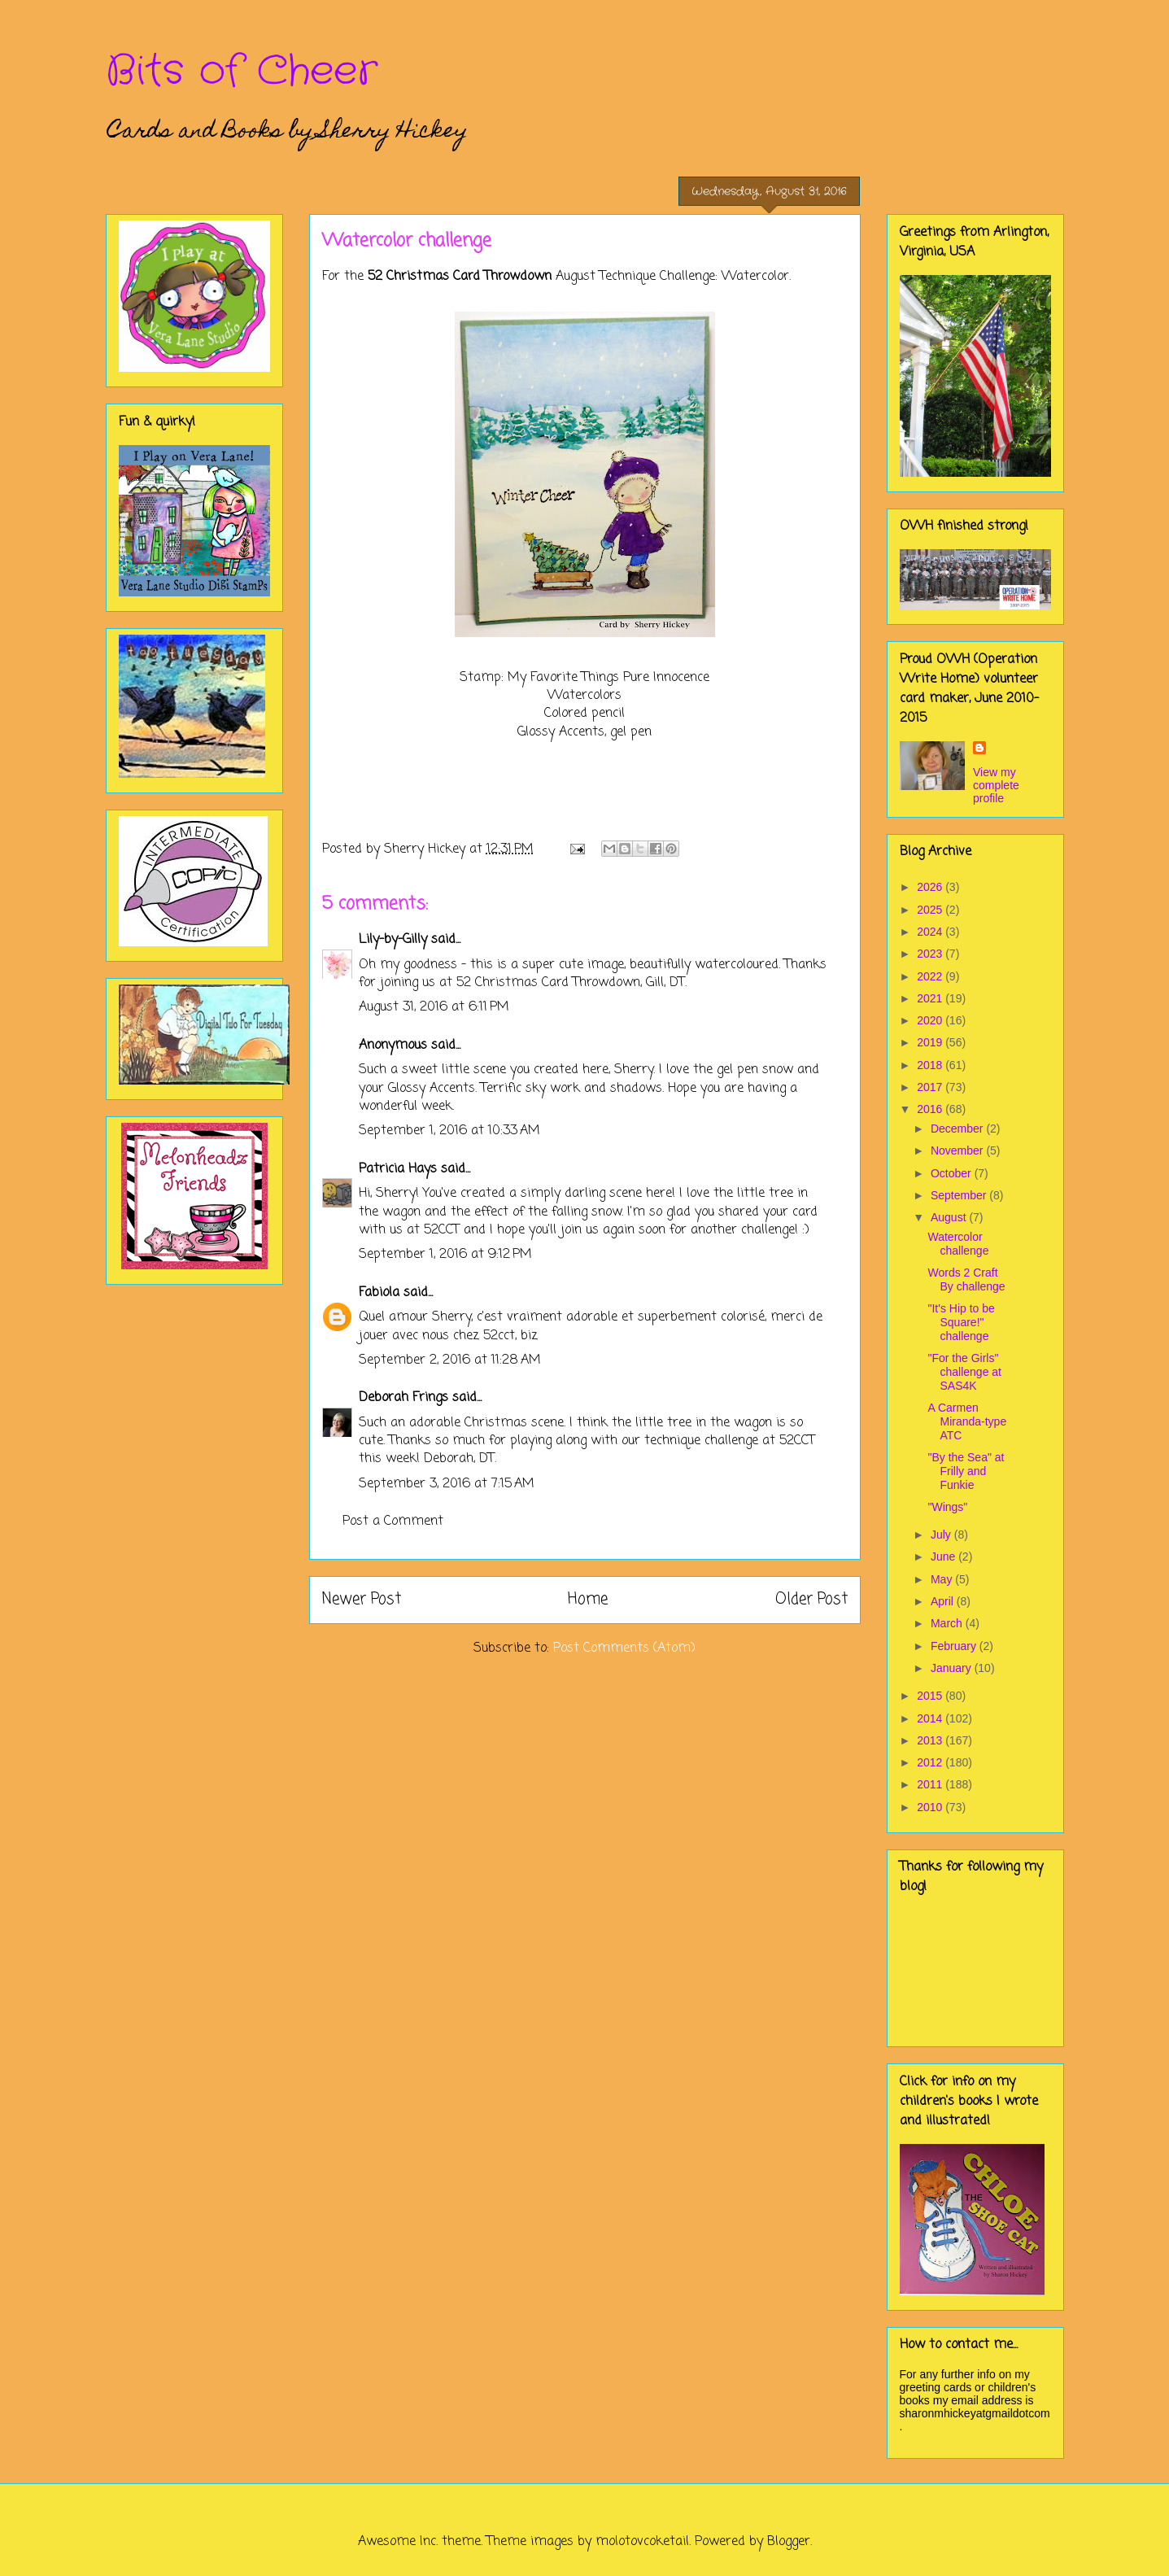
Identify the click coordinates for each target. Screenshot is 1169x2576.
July (942, 1534)
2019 (931, 1042)
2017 (931, 1087)
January (953, 1667)
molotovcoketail (642, 2542)
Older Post (811, 1599)
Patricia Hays (398, 1169)
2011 (931, 1784)
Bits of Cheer (241, 71)
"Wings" (947, 1506)
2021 (931, 998)
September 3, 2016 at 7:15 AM (446, 1484)
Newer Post (361, 1599)
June (944, 1556)
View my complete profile (996, 785)
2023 (931, 953)
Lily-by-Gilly (393, 940)
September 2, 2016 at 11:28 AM (450, 1360)
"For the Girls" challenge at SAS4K (964, 1371)
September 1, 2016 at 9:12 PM (445, 1254)
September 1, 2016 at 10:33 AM (449, 1131)
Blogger (788, 2542)
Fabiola (379, 1293)
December (958, 1128)
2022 (931, 976)
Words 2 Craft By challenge (966, 1279)
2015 (931, 1695)
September (960, 1195)
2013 (931, 1740)
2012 (931, 1762)
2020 (931, 1020)
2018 (931, 1065)
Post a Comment (392, 1521)
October (953, 1173)
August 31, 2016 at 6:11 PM (434, 1007)
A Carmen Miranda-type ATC (966, 1421)
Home (588, 1599)
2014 (931, 1718)
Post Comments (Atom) (624, 1648)
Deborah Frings (403, 1398)
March (948, 1623)
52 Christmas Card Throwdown (460, 276)
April (944, 1601)
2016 (931, 1109)
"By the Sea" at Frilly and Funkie (965, 1471)
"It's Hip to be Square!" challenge (960, 1322)
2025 (931, 909)
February (955, 1646)
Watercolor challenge (957, 1243)
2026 (931, 886)
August (950, 1217)
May (943, 1579)
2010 (931, 1807)
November (958, 1150)
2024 (931, 931)
